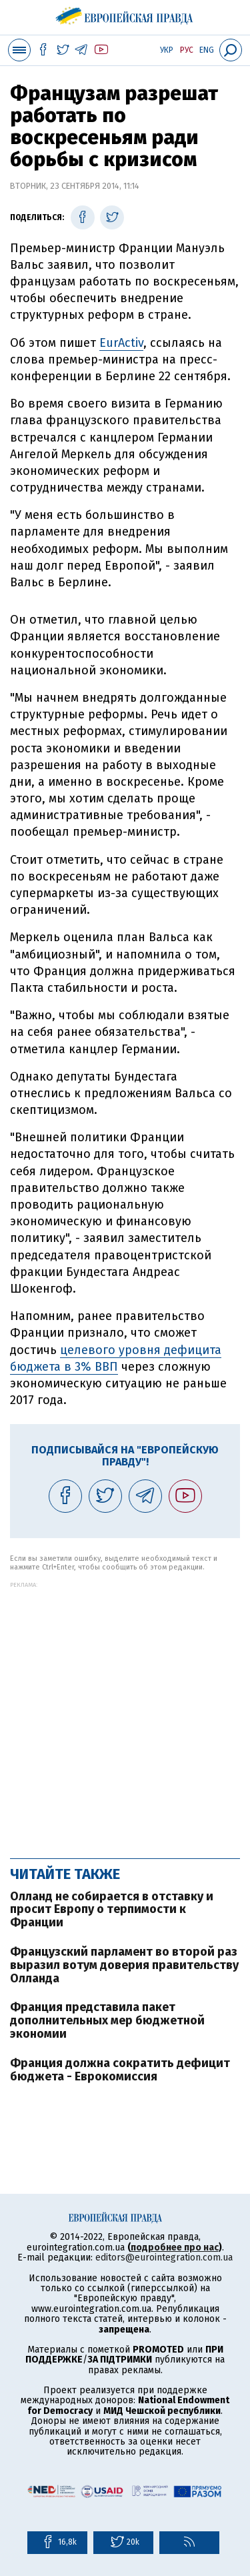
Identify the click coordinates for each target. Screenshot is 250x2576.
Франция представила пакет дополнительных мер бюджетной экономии (107, 2020)
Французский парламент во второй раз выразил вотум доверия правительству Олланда (124, 1965)
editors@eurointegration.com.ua (164, 2257)
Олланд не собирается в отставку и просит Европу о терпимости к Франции (111, 1909)
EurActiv (121, 343)
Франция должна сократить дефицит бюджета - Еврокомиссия (120, 2070)
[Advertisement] (125, 1713)
